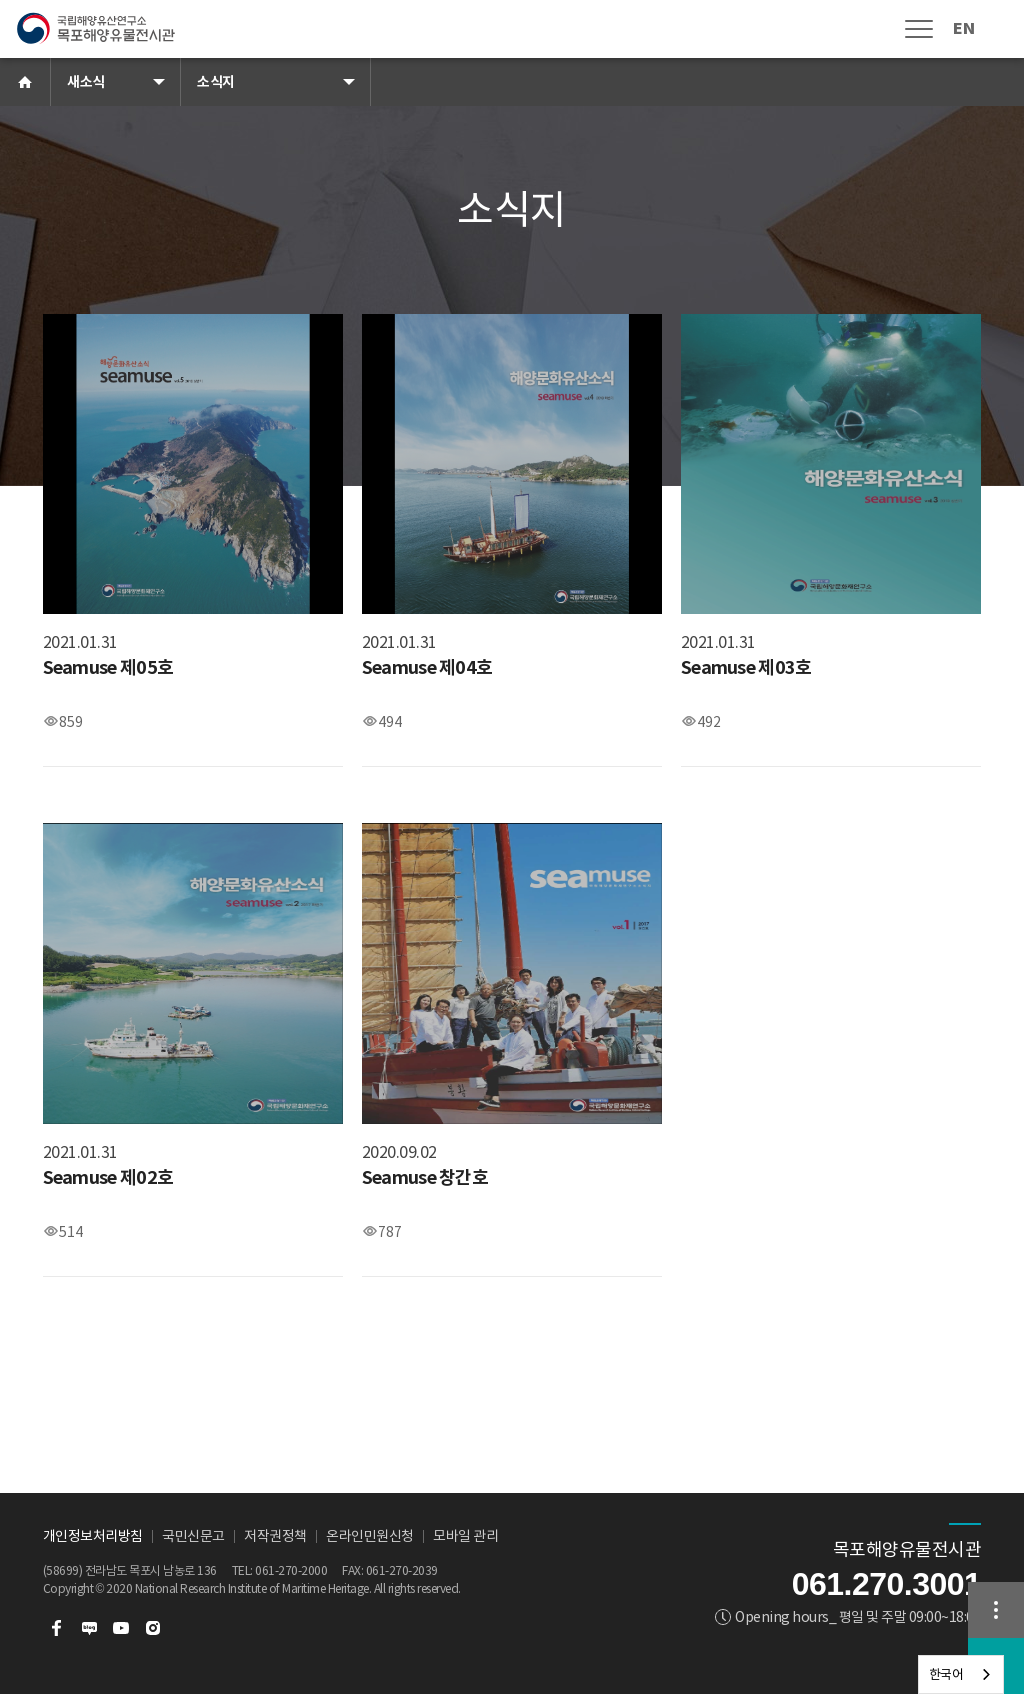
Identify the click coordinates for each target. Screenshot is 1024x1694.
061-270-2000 (291, 1570)
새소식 (86, 82)
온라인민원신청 (370, 1536)
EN (963, 28)
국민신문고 (193, 1536)
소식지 (216, 82)
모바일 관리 (465, 1536)
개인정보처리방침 (93, 1536)
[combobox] (961, 1674)
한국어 (946, 1674)
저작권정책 (275, 1536)
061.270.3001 (887, 1584)
